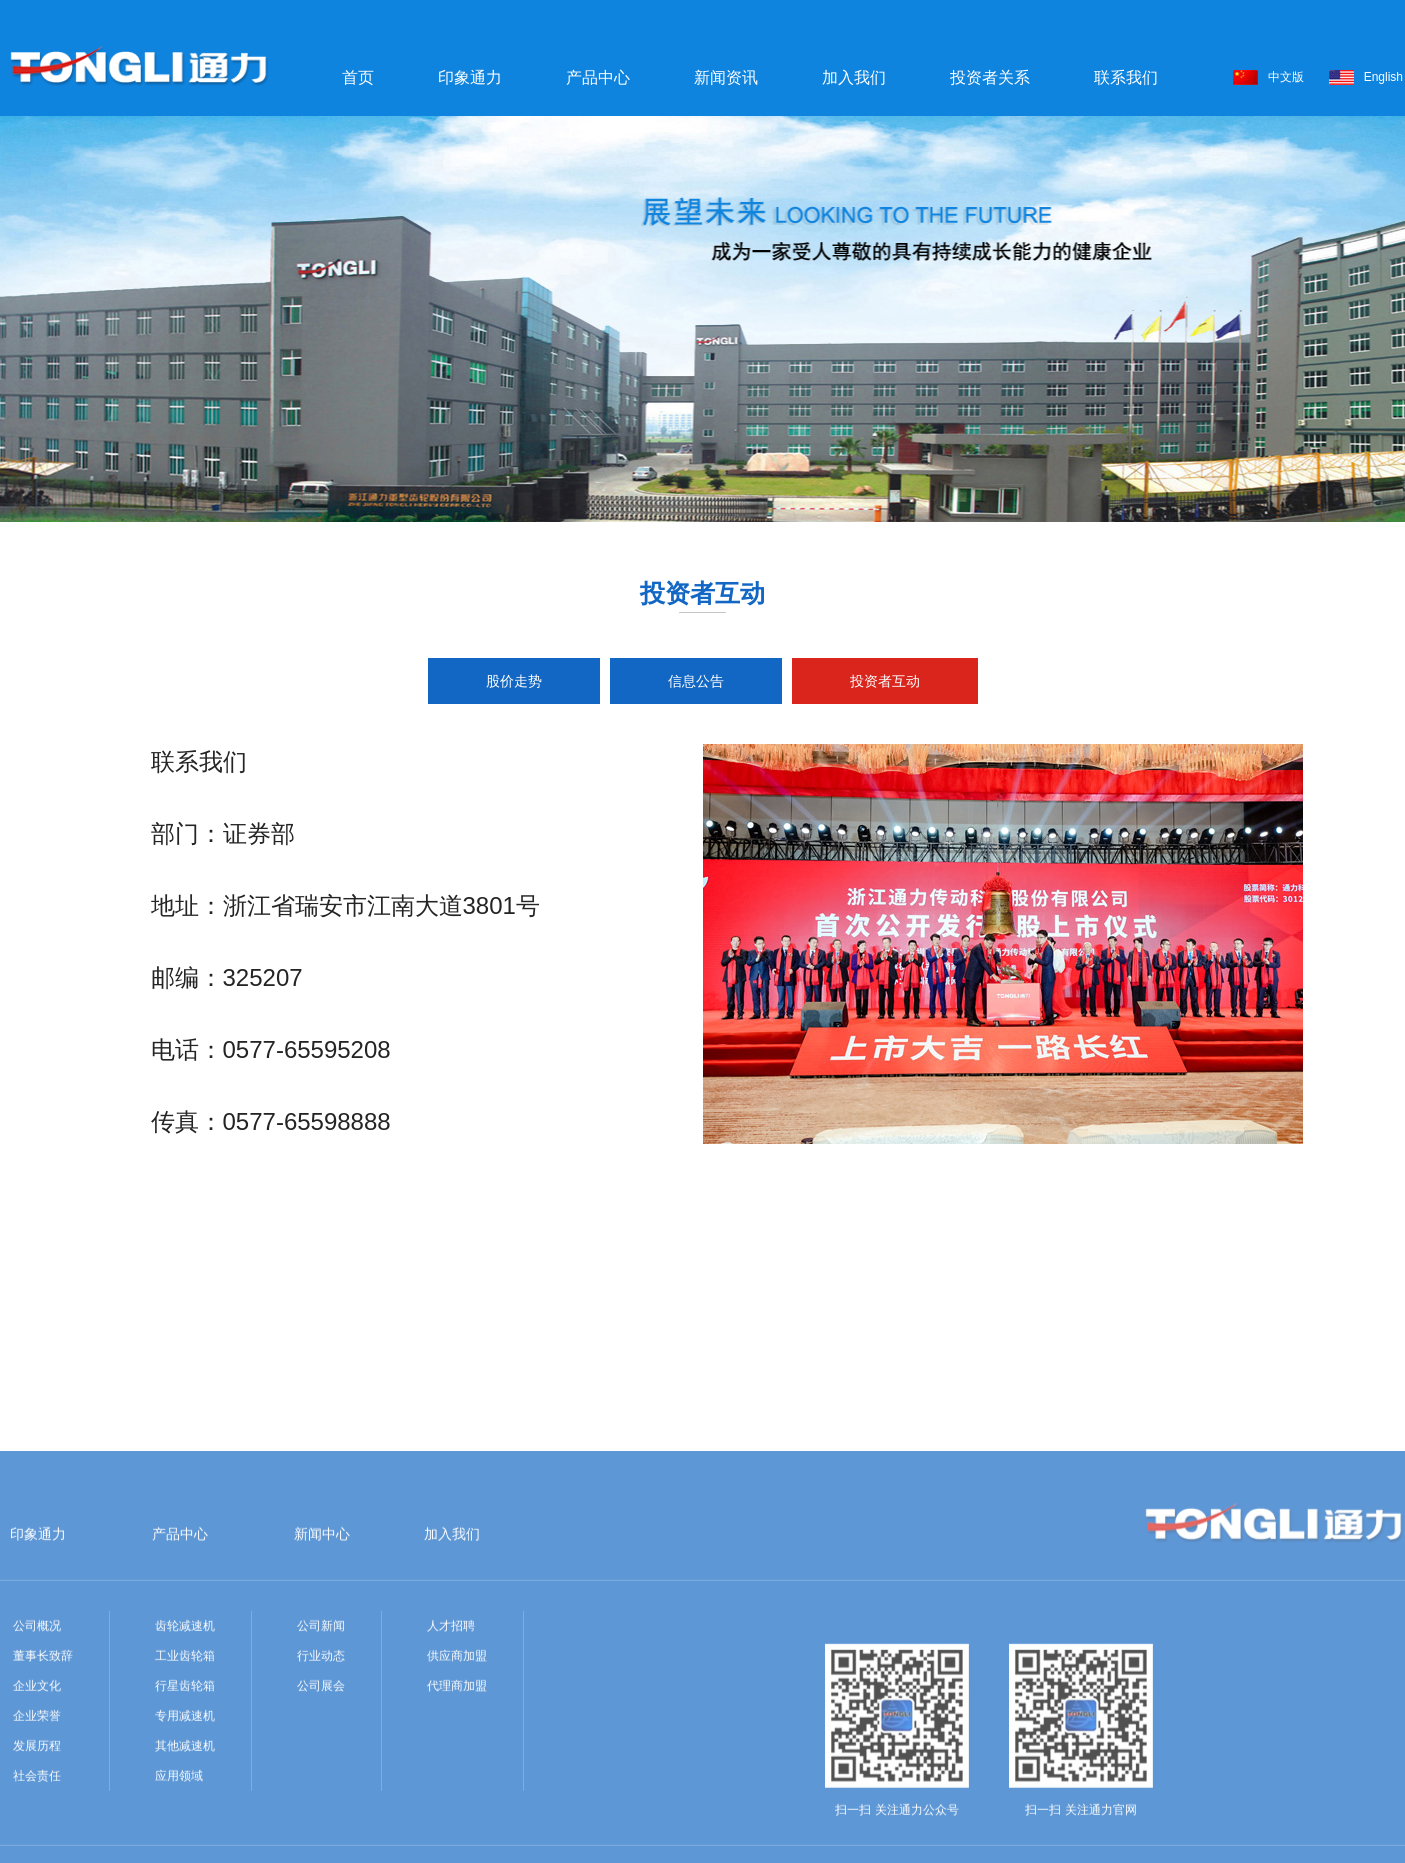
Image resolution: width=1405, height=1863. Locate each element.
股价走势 (514, 681)
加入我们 (854, 77)
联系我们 (1126, 77)
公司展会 (321, 1829)
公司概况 (37, 1769)
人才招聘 (451, 1769)
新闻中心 (322, 1677)
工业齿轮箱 (185, 1799)
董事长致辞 (43, 1799)
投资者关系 (990, 77)
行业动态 (321, 1799)
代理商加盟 (457, 1829)
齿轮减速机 (185, 1769)
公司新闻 (321, 1769)
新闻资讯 (726, 77)
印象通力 (470, 77)
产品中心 (598, 77)
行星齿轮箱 (185, 1829)
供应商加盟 (457, 1799)
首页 (358, 77)
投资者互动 (885, 681)
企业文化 (37, 1829)
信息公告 (696, 681)
